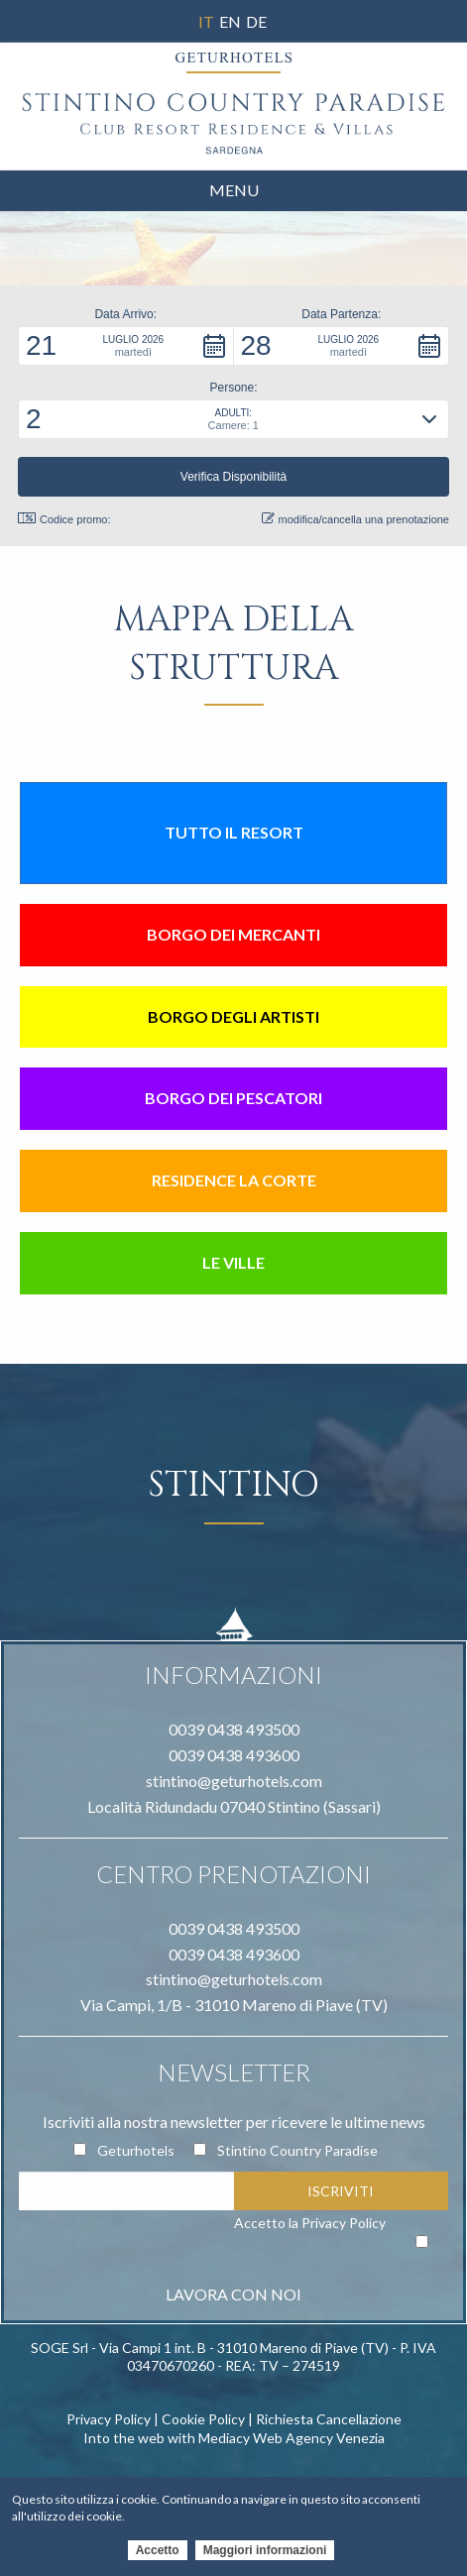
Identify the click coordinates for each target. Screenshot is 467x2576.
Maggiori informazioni (265, 2554)
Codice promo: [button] (64, 518)
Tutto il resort (234, 832)
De (256, 21)
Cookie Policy (203, 2418)
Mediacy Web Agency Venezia (291, 2437)
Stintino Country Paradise (297, 2150)
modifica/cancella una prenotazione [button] (355, 518)
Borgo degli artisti (233, 1016)
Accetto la (310, 2222)
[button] (126, 346)
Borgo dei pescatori (233, 1097)
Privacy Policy (343, 2222)
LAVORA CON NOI (233, 2294)
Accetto (157, 2554)
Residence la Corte (234, 1180)
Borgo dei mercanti (233, 934)
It (206, 21)
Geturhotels (136, 2150)
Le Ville (233, 1262)
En (230, 21)
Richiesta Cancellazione (329, 2418)
